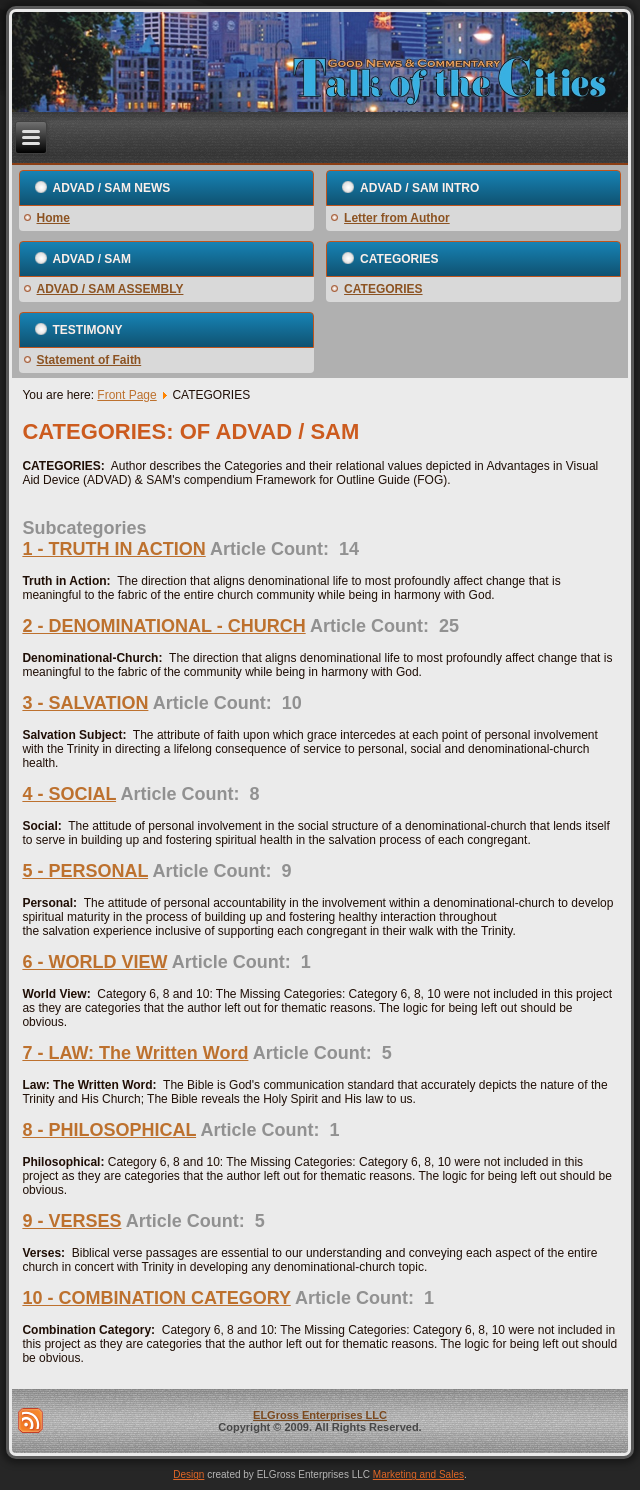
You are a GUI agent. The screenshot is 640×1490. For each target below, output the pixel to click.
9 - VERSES (71, 1221)
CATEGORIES (383, 289)
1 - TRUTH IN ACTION (113, 549)
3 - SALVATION (85, 703)
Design (188, 1474)
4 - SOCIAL (69, 794)
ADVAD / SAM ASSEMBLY (110, 289)
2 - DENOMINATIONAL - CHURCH (163, 626)
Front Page (126, 395)
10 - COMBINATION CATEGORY (156, 1298)
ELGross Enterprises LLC (320, 1415)
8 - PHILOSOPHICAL (109, 1130)
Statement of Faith (89, 360)
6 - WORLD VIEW (94, 962)
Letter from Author (397, 218)
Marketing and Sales (418, 1474)
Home (53, 218)
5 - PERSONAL (85, 871)
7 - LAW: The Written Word (135, 1053)
